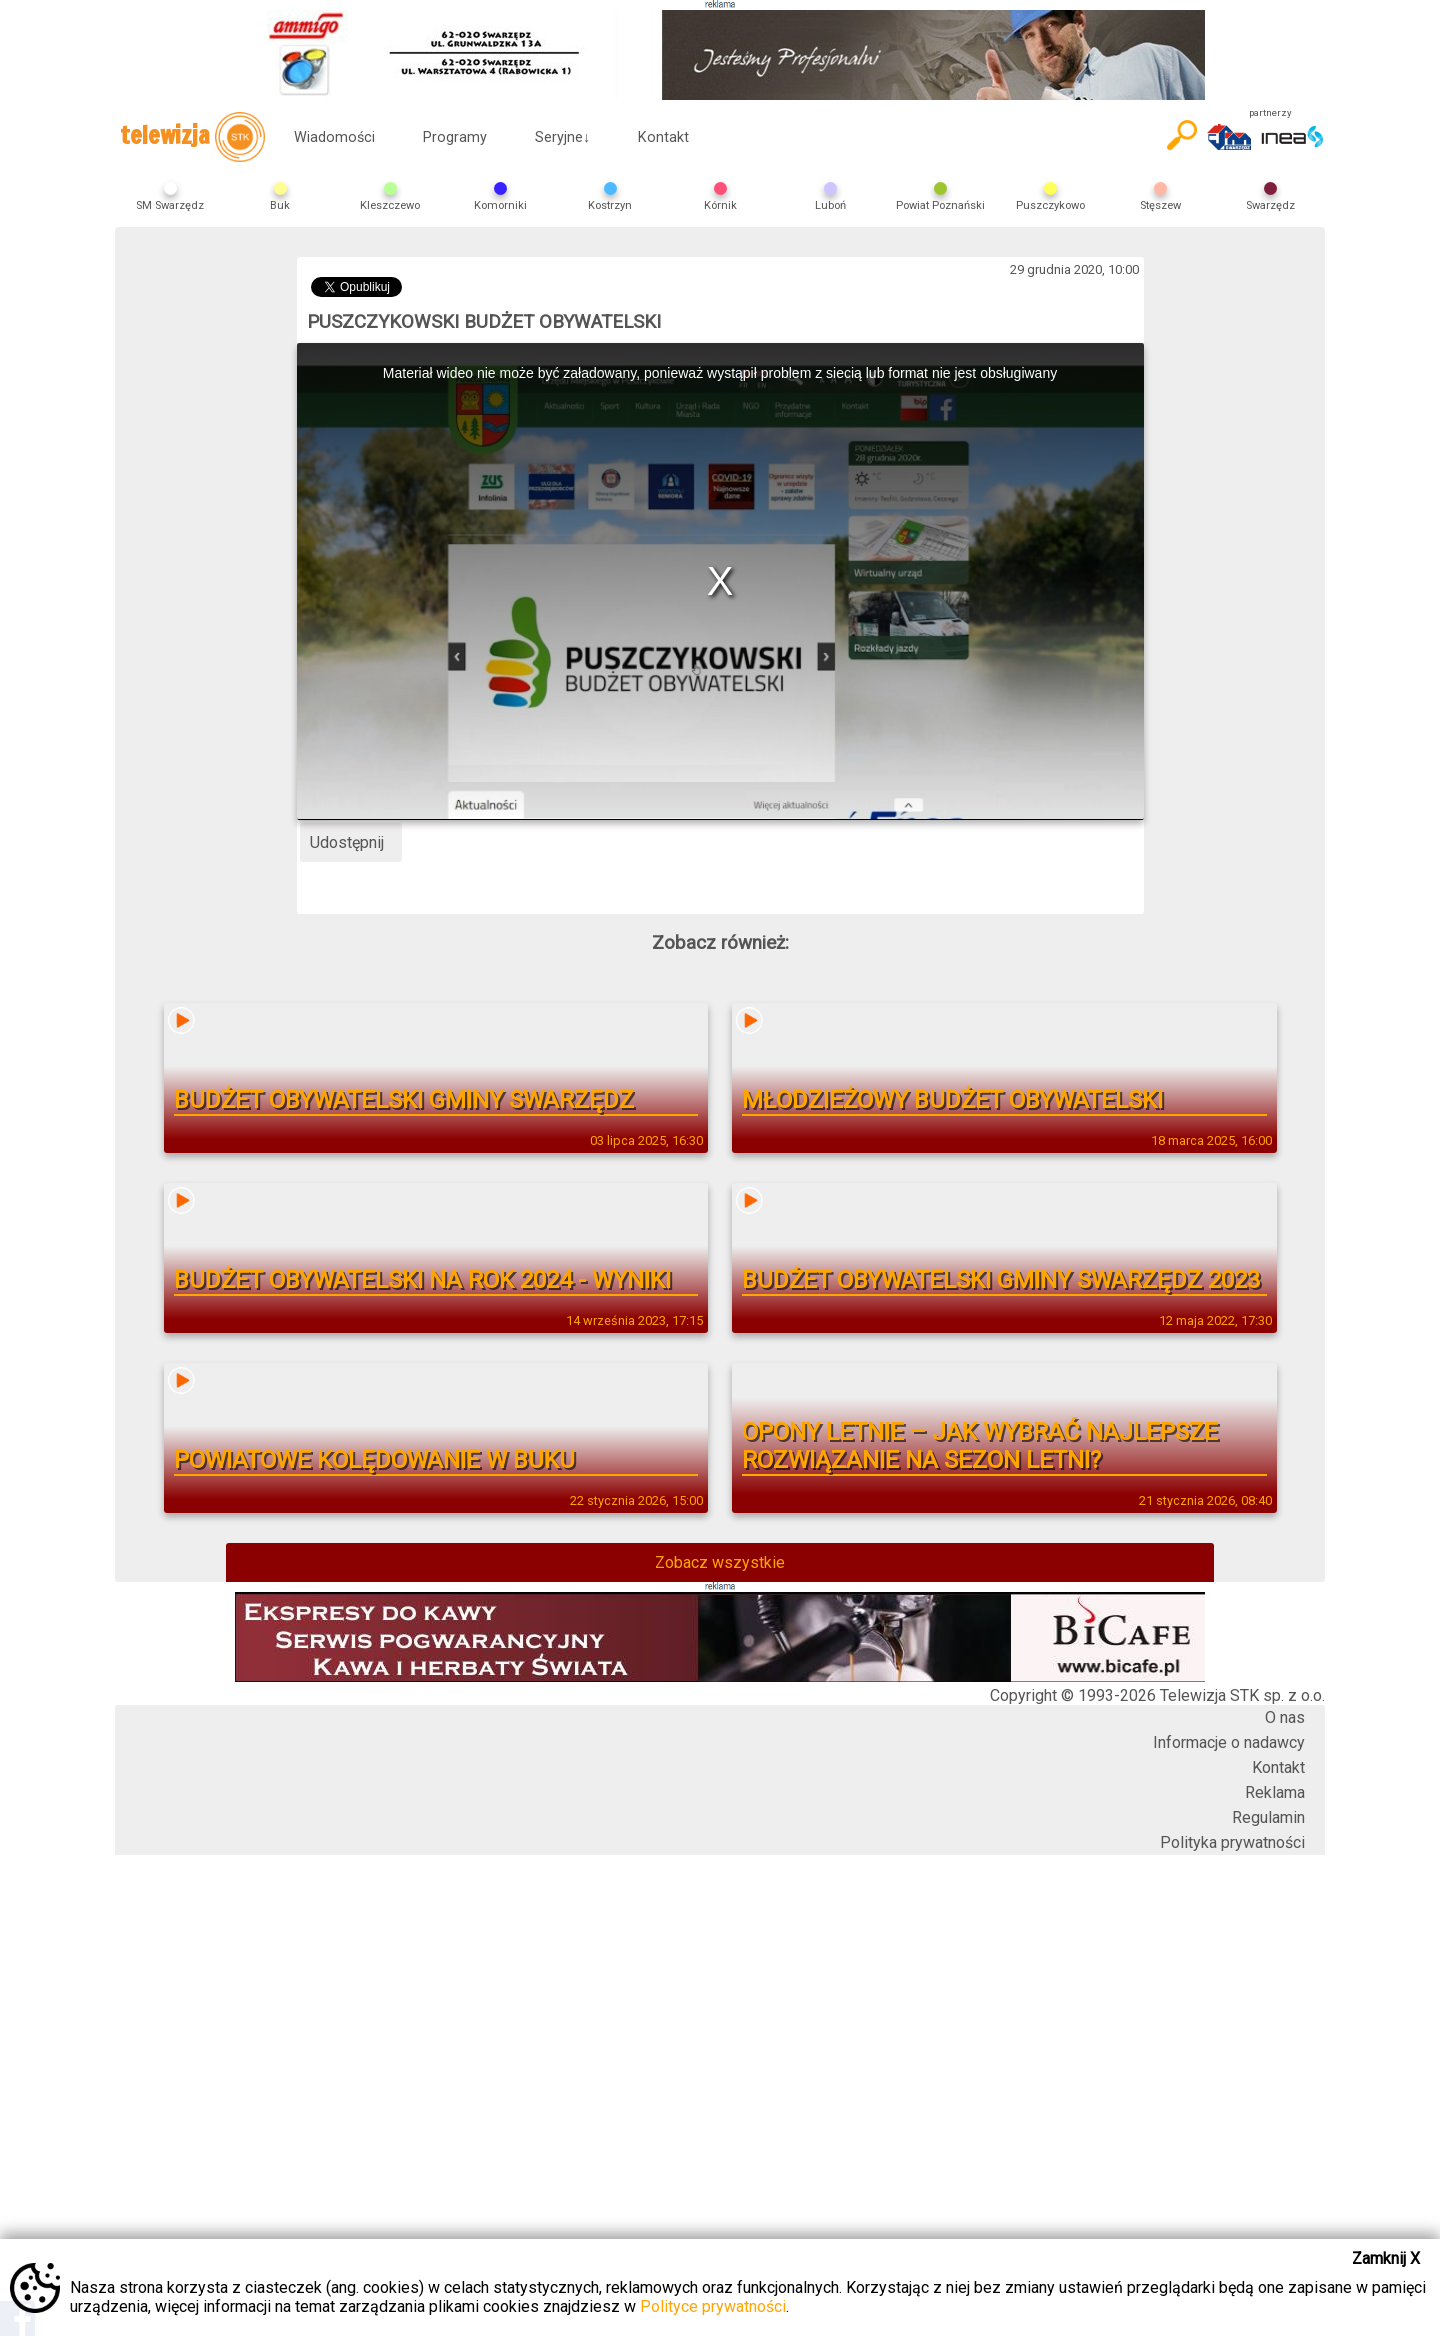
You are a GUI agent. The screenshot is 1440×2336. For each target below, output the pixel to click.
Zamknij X (1386, 2258)
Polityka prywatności (1232, 1842)
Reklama (1275, 1792)
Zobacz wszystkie (720, 1562)
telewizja (192, 137)
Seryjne (562, 137)
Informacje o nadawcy (1229, 1742)
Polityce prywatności (713, 2306)
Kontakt (663, 137)
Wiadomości (334, 137)
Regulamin (1268, 1817)
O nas (1285, 1717)
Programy (455, 137)
